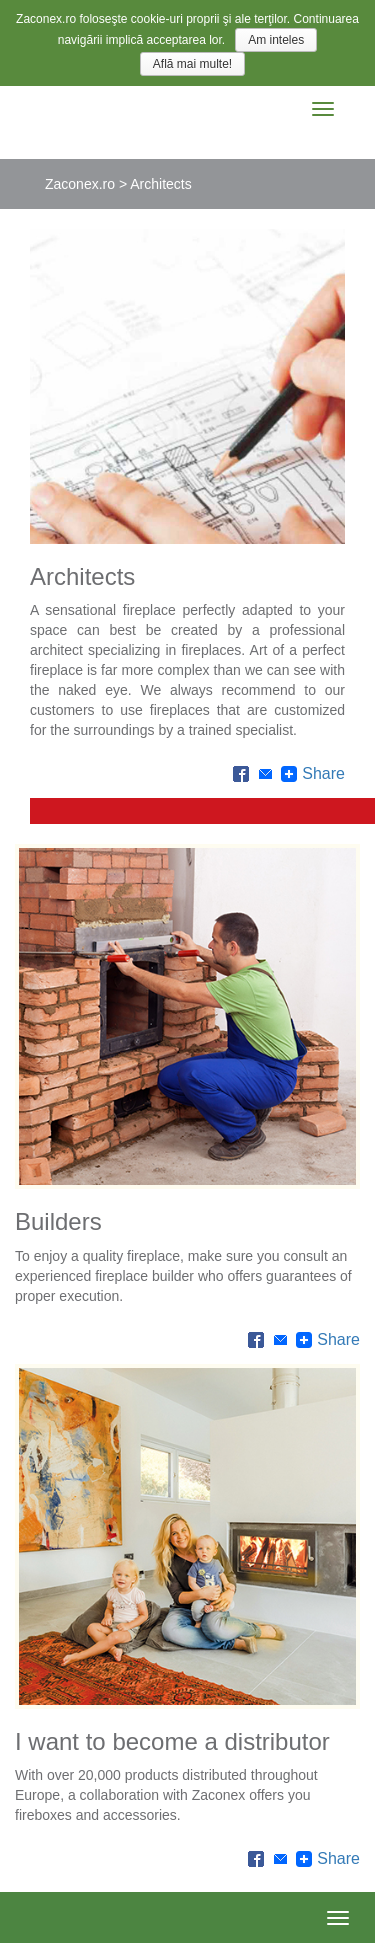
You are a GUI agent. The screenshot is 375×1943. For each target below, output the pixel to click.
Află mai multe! (192, 64)
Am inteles (276, 40)
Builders (58, 1221)
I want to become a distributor (172, 1741)
